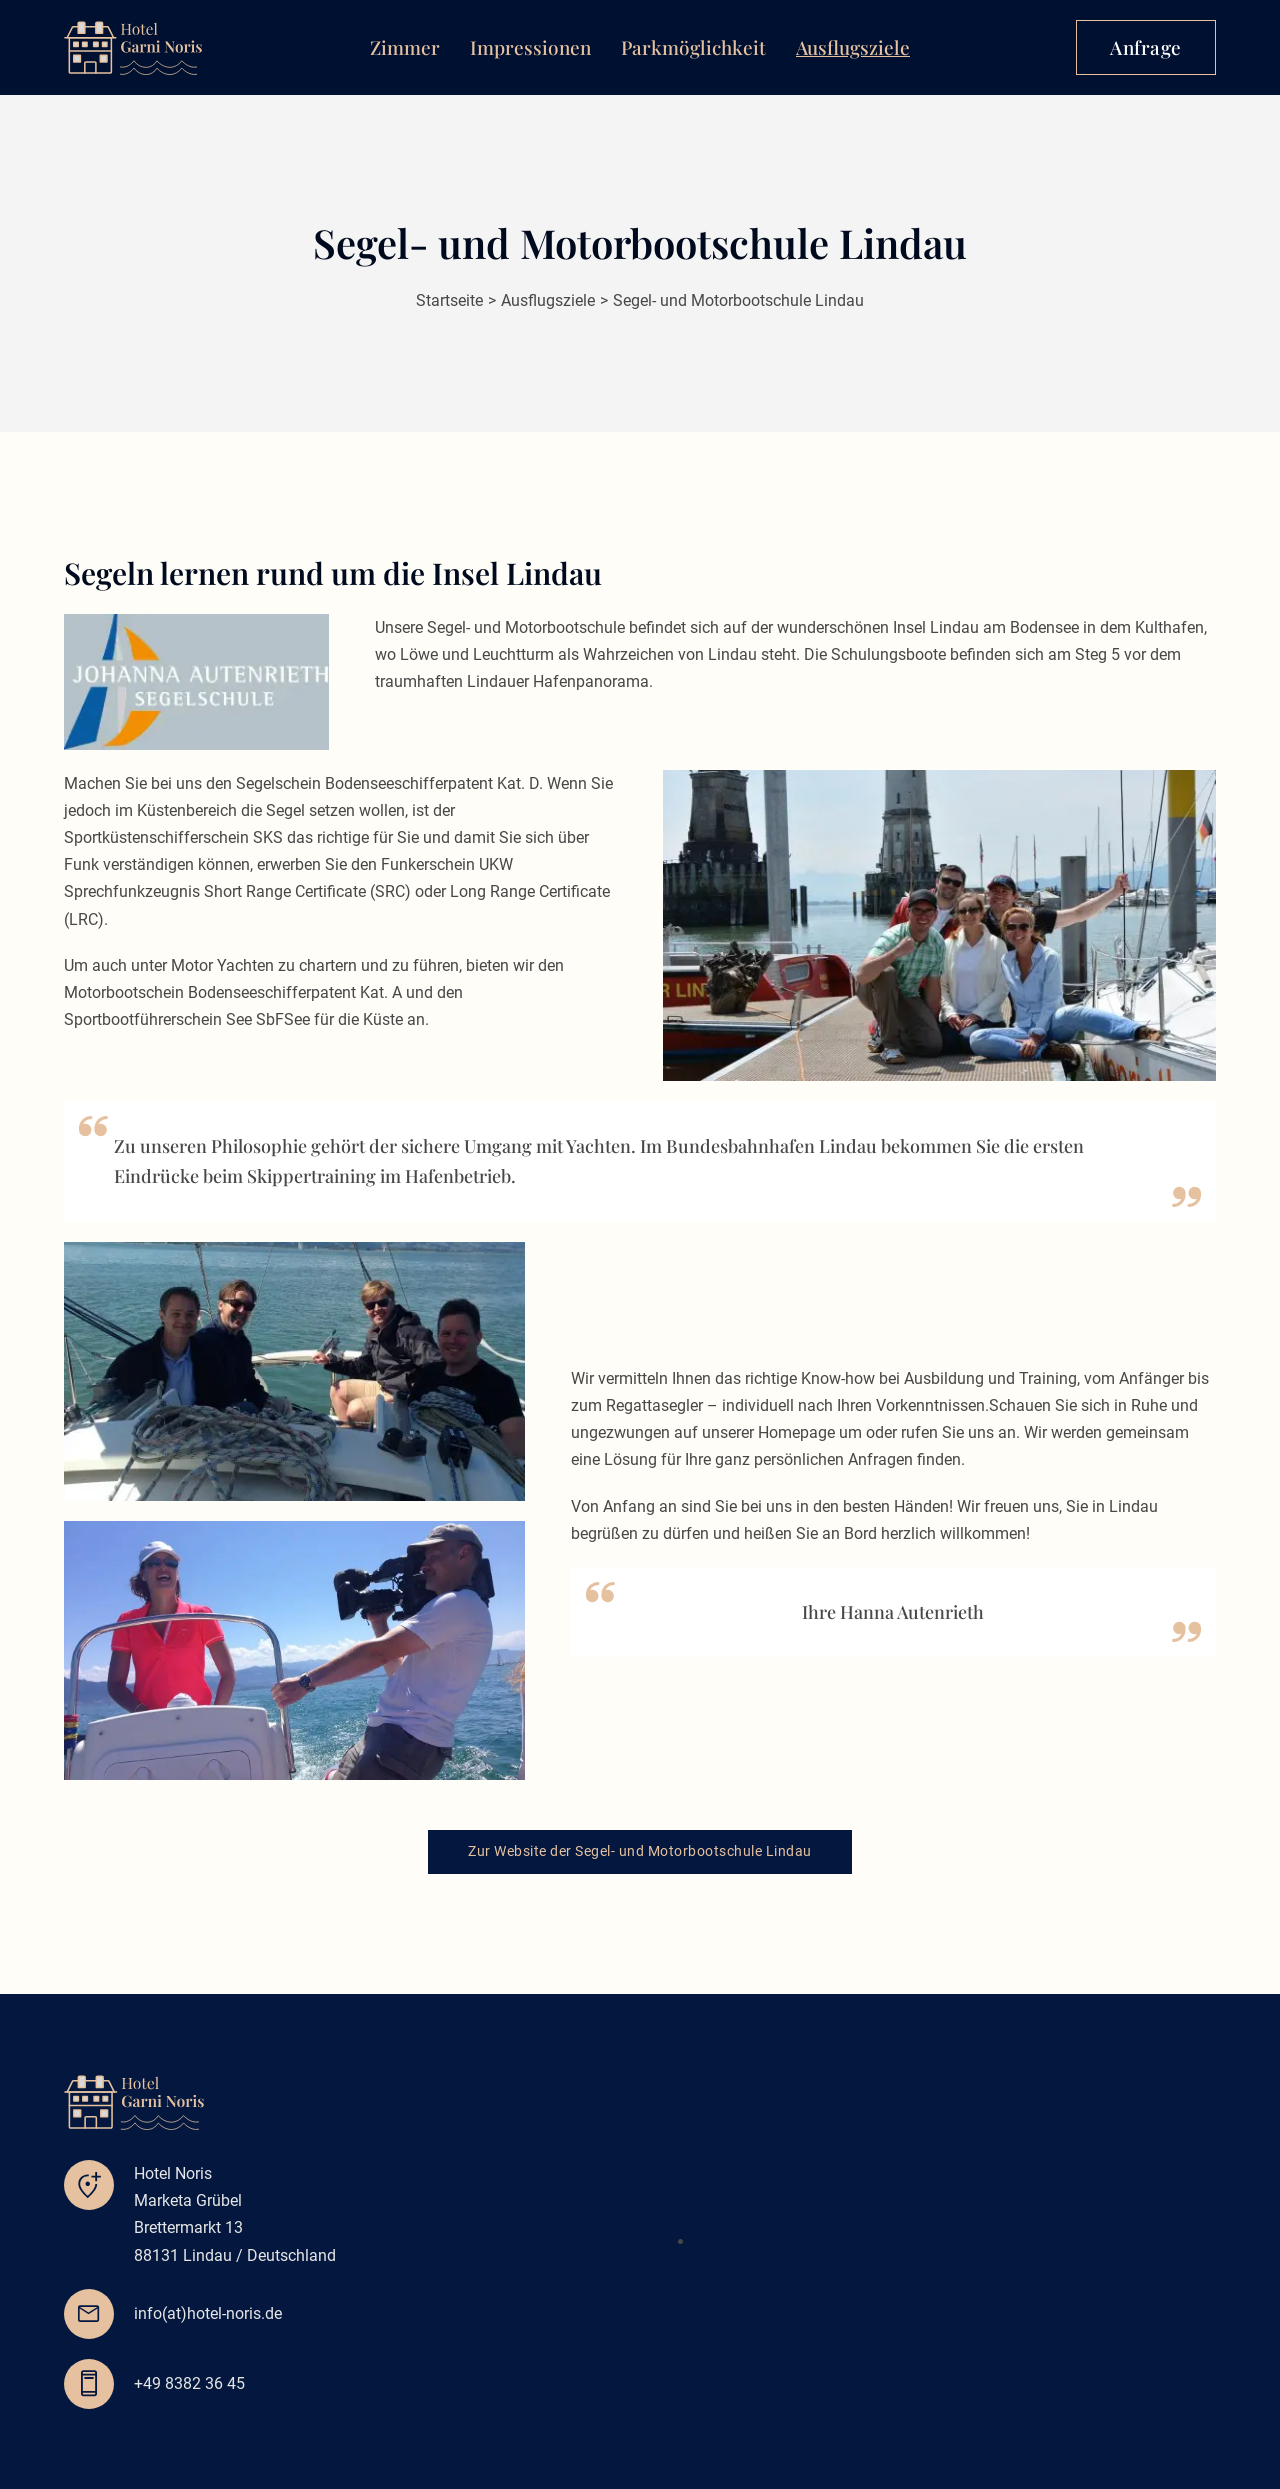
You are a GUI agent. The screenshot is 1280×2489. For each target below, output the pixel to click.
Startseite (449, 300)
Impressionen (530, 47)
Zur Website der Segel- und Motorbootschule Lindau (640, 1851)
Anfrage (1146, 47)
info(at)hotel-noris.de (208, 2313)
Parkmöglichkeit (693, 47)
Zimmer (405, 47)
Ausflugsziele (853, 47)
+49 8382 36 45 (189, 2383)
